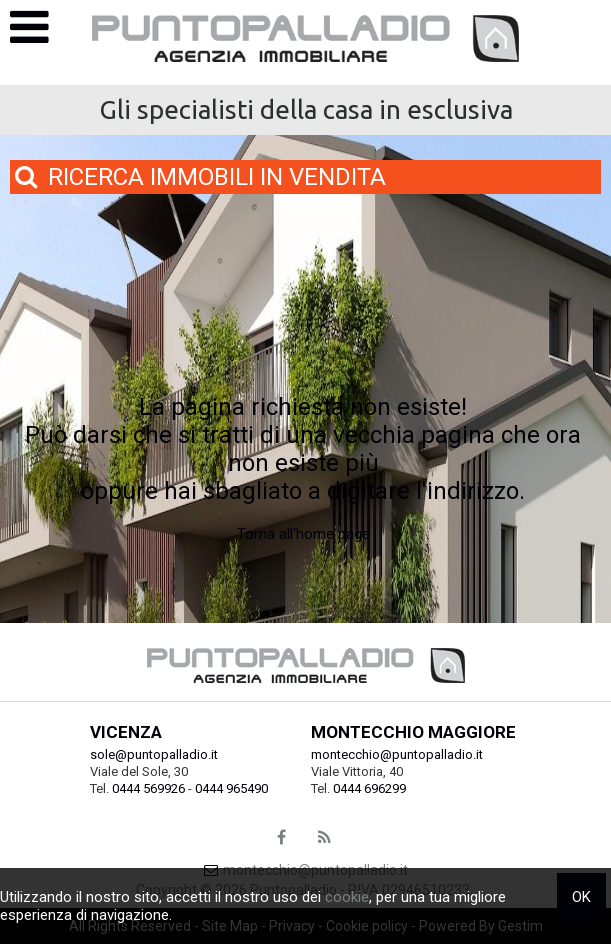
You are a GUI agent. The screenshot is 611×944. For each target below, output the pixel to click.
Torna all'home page (303, 534)
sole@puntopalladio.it (154, 754)
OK (581, 897)
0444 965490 (231, 788)
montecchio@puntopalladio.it (397, 754)
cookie (347, 897)
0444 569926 (148, 788)
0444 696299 (369, 788)
